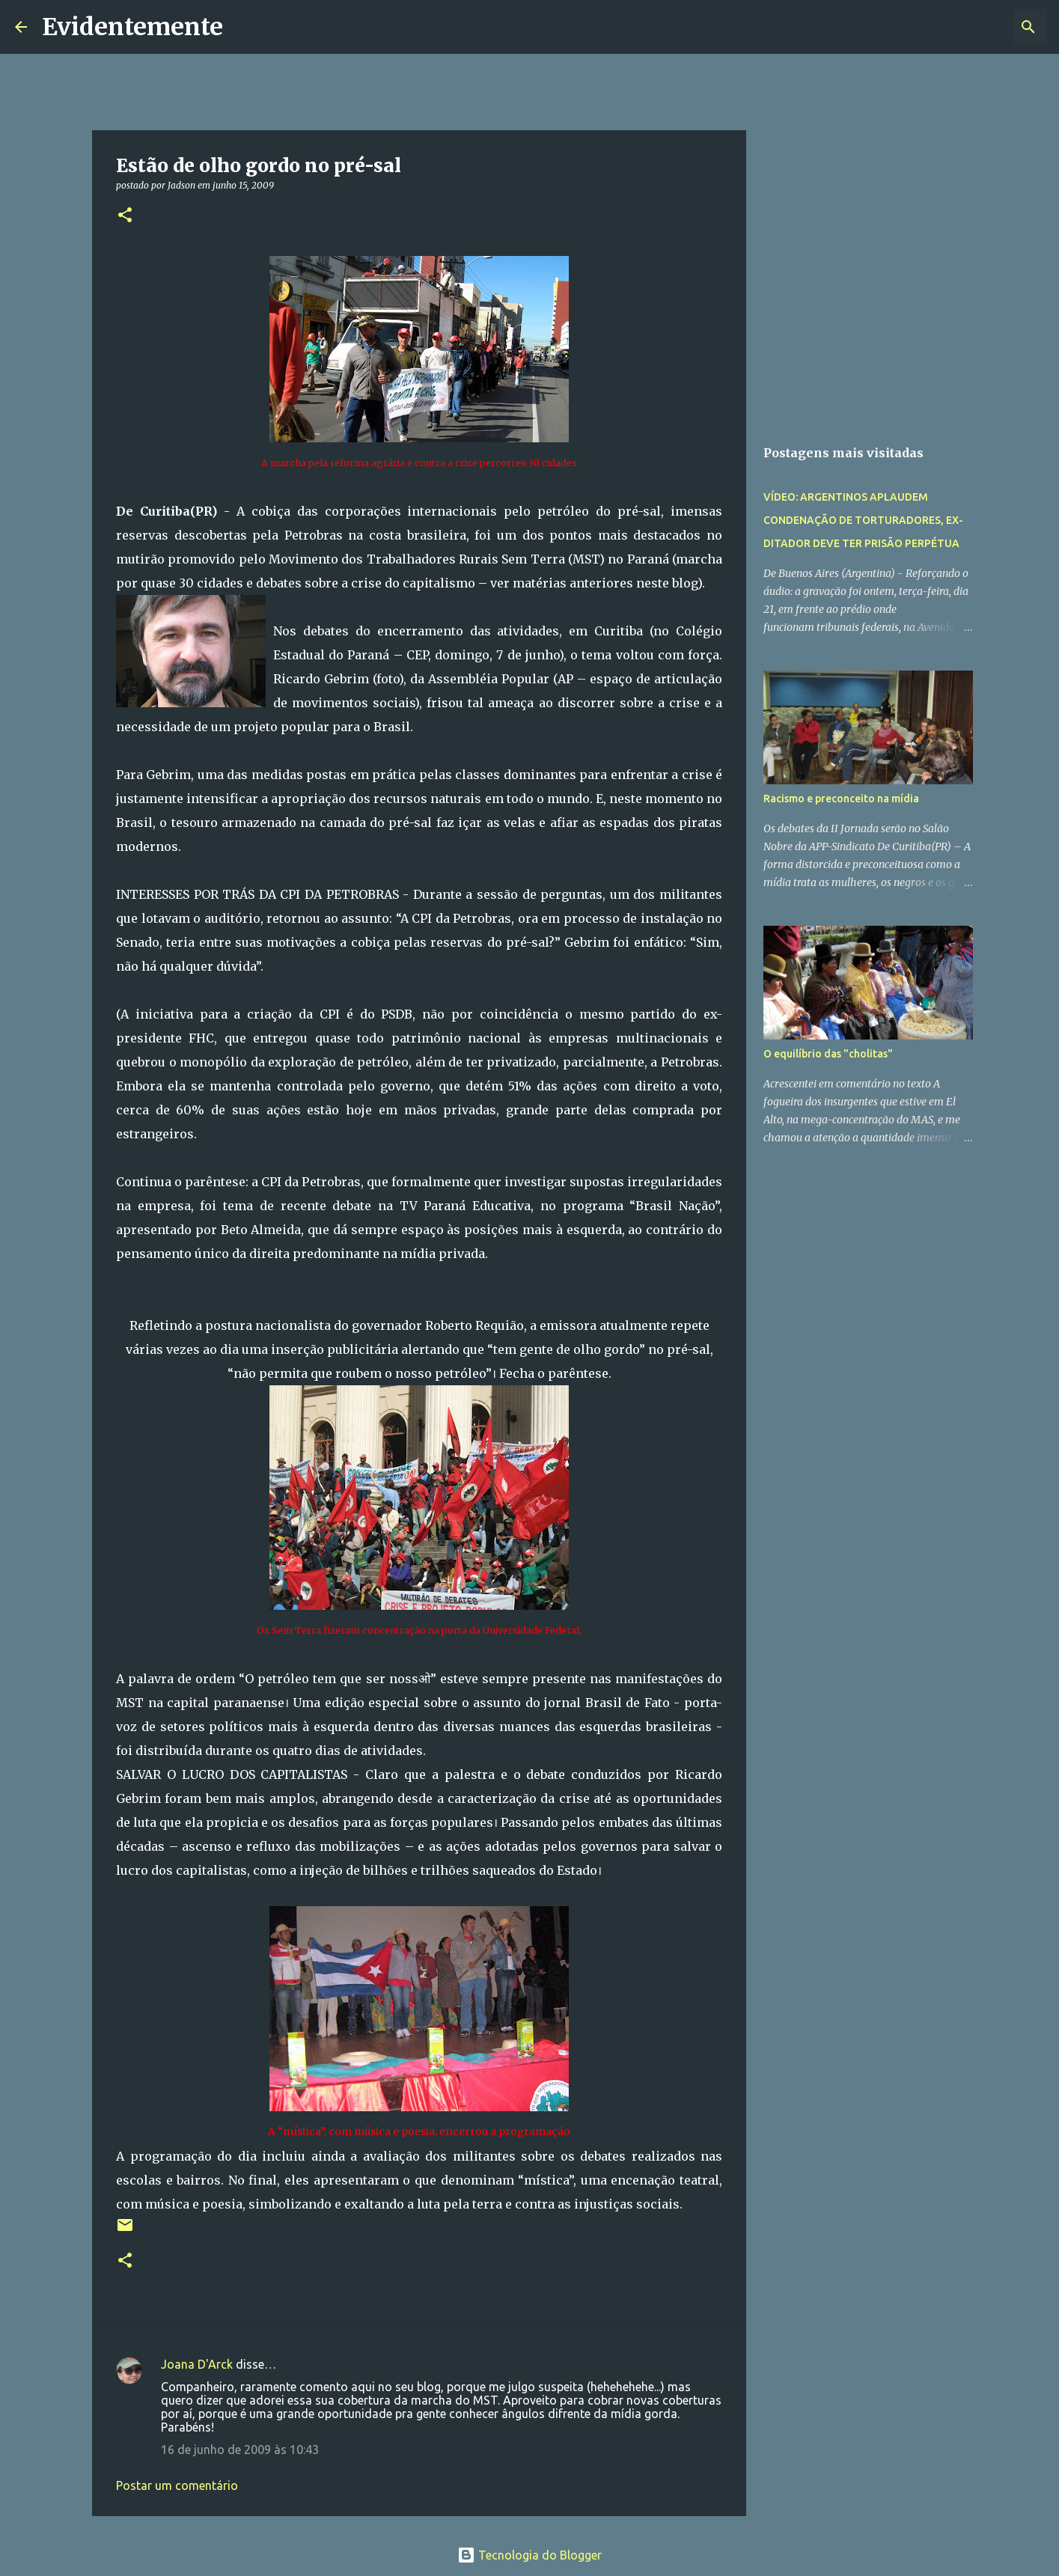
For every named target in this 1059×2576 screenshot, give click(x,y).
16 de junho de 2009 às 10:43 (240, 2449)
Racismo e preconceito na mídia (841, 799)
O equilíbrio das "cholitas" (828, 1054)
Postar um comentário (177, 2485)
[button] (125, 216)
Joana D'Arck (197, 2364)
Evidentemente (132, 27)
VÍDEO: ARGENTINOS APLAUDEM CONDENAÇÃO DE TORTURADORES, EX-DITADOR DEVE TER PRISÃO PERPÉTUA (863, 520)
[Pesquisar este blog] (968, 27)
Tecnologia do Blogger (529, 2555)
